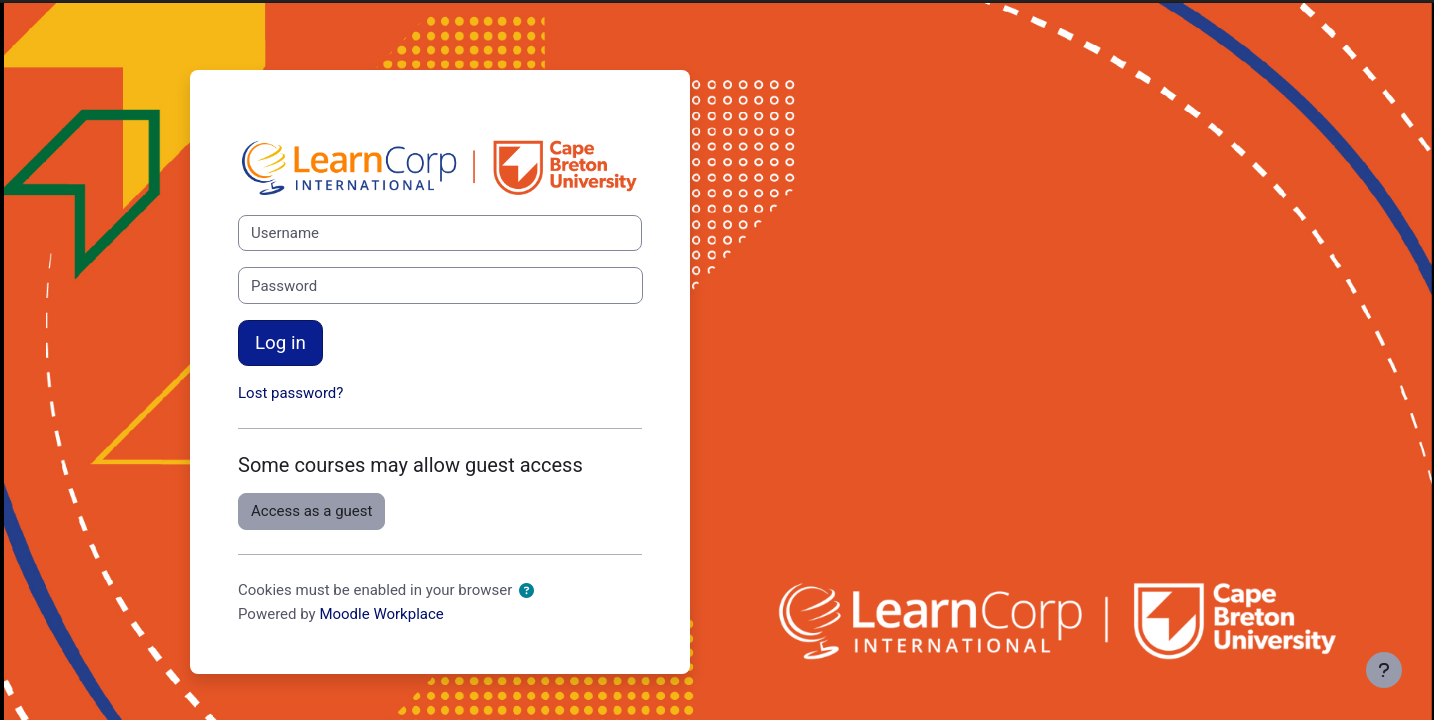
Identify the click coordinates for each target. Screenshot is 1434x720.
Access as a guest (311, 511)
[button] (526, 591)
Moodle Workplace (381, 614)
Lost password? (290, 393)
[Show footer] (1384, 670)
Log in (280, 343)
